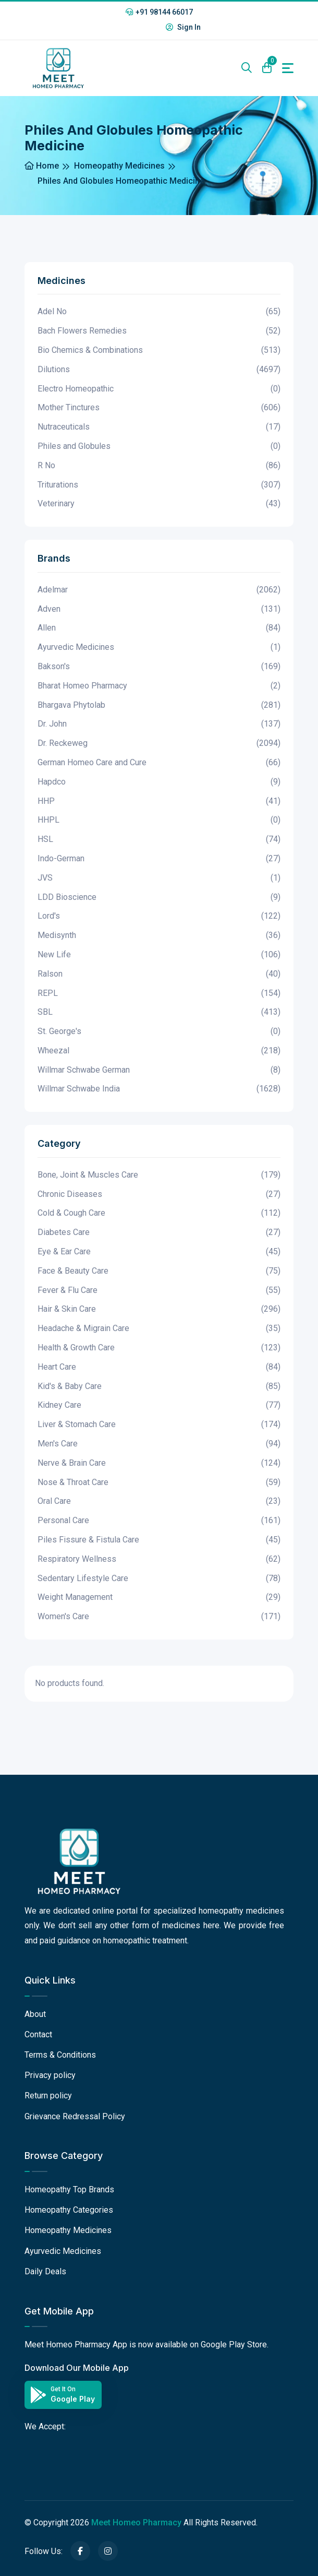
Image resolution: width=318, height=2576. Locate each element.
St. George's (159, 1031)
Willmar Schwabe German (159, 1070)
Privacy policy (50, 2075)
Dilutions (159, 369)
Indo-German (159, 858)
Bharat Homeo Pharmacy (159, 686)
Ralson (159, 974)
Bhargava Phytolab (159, 705)
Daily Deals (45, 2271)
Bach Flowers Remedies (159, 331)
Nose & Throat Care (159, 1482)
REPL (159, 993)
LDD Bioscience (159, 897)
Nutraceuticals (159, 427)
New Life (159, 955)
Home (42, 166)
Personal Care (159, 1520)
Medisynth (159, 935)
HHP (159, 801)
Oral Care (159, 1501)
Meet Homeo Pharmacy (136, 2522)
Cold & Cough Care (159, 1213)
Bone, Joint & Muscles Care (159, 1175)
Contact (38, 2034)
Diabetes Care (159, 1232)
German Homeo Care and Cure (159, 762)
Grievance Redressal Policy (75, 2116)
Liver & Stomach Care (159, 1424)
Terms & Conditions (60, 2055)
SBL (159, 1012)
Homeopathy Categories (69, 2210)
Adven (159, 609)
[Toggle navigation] (287, 68)
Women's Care (159, 1616)
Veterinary (159, 504)
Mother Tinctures (159, 408)
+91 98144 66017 (159, 12)
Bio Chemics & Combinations (159, 350)
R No (159, 465)
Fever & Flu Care (159, 1290)
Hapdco (159, 782)
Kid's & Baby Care (159, 1386)
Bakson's (159, 666)
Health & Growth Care (159, 1348)
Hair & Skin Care (159, 1309)
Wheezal (159, 1051)
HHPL (159, 820)
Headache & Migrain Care (159, 1328)
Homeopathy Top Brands (69, 2189)
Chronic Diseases (159, 1194)
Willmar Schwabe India (159, 1089)
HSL (159, 839)
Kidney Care (159, 1405)
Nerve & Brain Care (159, 1463)
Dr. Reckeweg (159, 743)
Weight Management (159, 1597)
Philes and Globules (159, 446)
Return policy (48, 2095)
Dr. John (159, 724)
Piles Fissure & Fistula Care (159, 1540)
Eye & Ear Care (159, 1252)
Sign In (183, 27)
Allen (159, 628)
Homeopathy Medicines (119, 166)
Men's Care (159, 1444)
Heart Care (159, 1367)
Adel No (159, 311)
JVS (159, 878)
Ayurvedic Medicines (159, 647)
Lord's (159, 916)
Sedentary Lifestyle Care (159, 1578)
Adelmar (159, 590)
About (35, 2014)
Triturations (159, 485)
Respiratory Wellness (159, 1559)
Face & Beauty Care (159, 1271)
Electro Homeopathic (159, 389)
